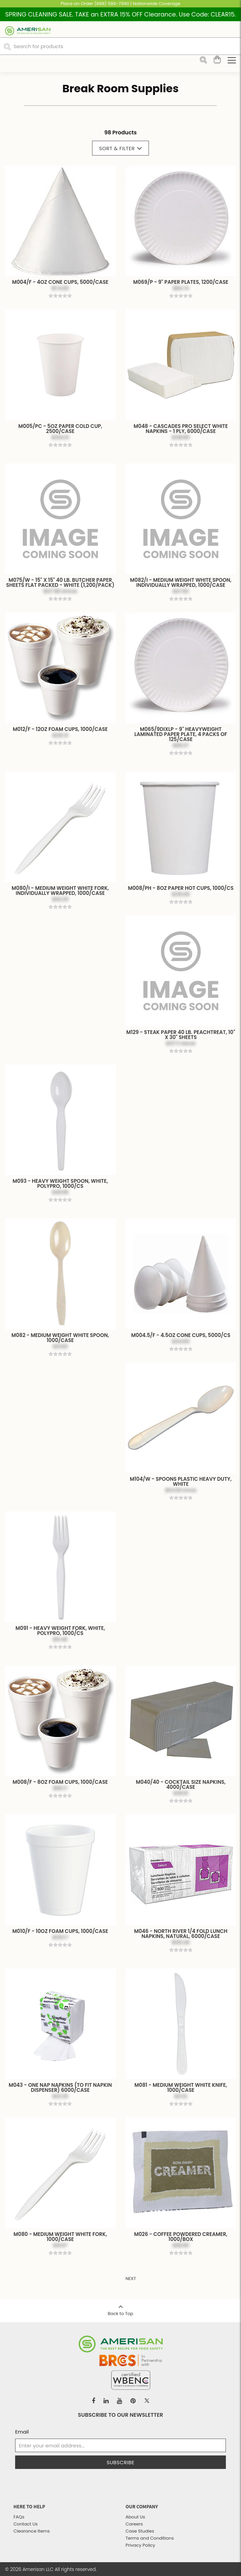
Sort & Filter (120, 148)
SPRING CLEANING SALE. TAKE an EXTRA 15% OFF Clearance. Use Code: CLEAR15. (120, 14)
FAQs (18, 2517)
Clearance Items (31, 2531)
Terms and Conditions (150, 2538)
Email (22, 2431)
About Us (135, 2517)
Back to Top (120, 2308)
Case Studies (140, 2531)
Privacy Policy (140, 2545)
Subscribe (120, 2462)
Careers (134, 2524)
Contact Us (25, 2524)
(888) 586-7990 (111, 3)
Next (131, 2278)
